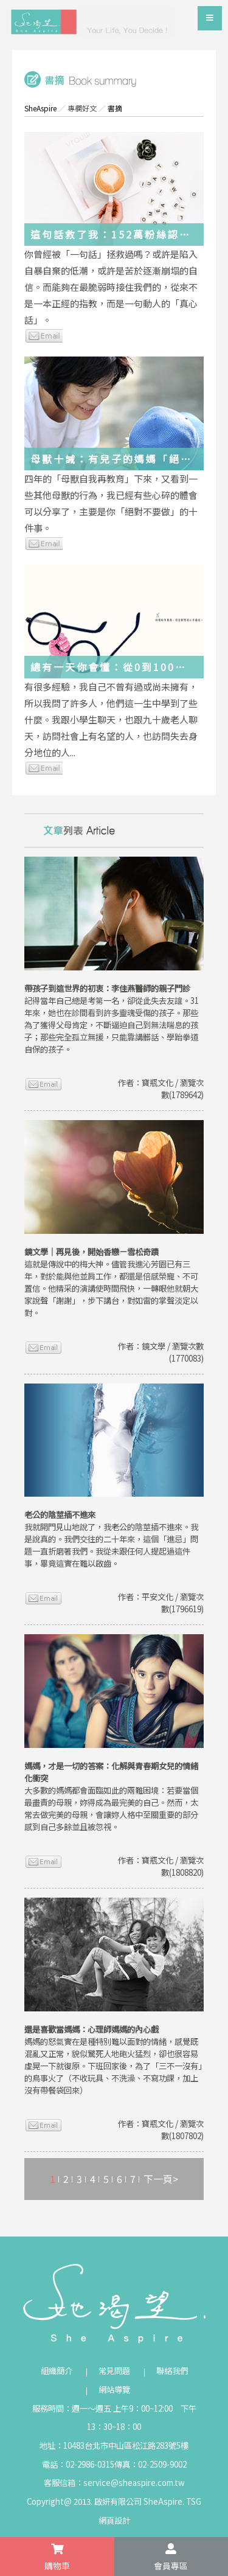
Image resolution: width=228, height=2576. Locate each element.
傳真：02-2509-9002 (150, 2464)
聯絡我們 (172, 2370)
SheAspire (40, 108)
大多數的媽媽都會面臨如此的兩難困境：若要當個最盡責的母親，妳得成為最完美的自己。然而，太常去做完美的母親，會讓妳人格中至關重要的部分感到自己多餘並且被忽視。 (111, 1796)
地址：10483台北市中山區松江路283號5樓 (114, 2445)
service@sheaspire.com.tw (134, 2482)
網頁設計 (114, 2520)
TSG (193, 2501)
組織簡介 (56, 2370)
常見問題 (114, 2370)
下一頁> (160, 2178)
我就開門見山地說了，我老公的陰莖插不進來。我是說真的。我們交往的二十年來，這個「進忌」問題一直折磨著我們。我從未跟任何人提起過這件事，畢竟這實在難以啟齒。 (111, 1539)
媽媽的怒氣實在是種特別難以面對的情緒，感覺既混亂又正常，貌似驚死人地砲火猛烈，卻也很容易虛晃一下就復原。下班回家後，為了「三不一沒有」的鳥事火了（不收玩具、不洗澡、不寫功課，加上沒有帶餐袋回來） (113, 2060)
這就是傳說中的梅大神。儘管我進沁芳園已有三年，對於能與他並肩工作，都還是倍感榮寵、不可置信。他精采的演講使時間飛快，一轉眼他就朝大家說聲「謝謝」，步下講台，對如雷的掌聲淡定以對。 (111, 1282)
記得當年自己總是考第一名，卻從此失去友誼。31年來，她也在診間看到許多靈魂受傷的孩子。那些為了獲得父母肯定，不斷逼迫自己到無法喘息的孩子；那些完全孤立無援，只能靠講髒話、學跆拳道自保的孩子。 (111, 1019)
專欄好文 (82, 108)
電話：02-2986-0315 (78, 2464)
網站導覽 (114, 2389)
